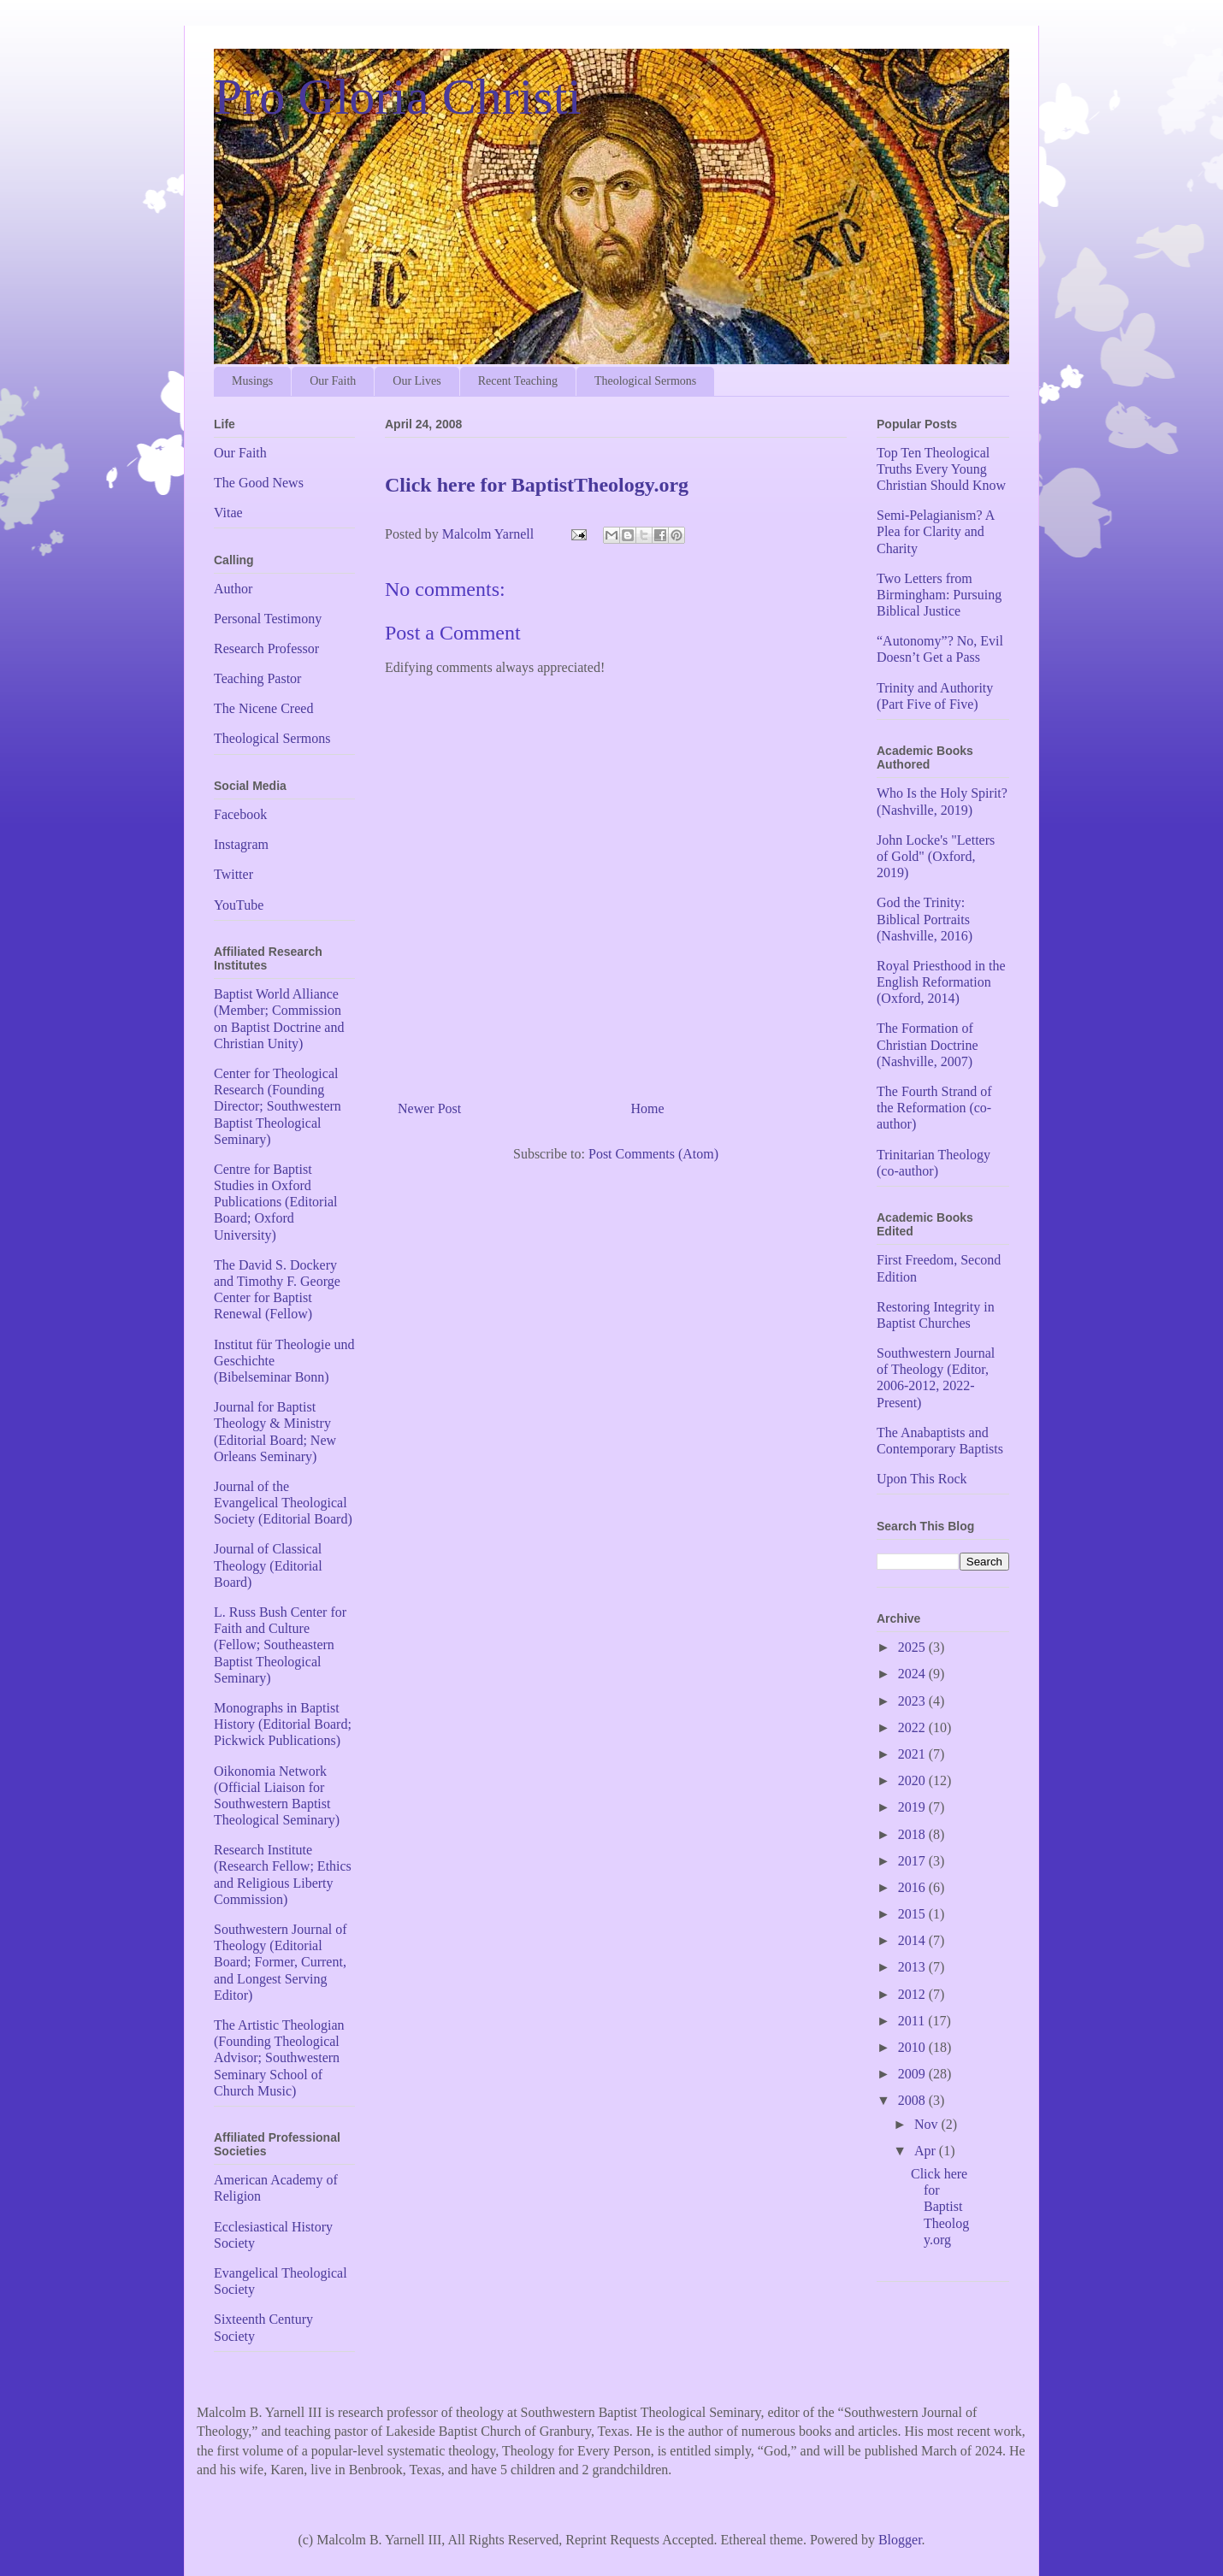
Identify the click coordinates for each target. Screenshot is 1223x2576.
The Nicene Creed (263, 708)
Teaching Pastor (257, 678)
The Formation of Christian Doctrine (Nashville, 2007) (927, 1044)
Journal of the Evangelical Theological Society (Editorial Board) (283, 1502)
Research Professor (266, 648)
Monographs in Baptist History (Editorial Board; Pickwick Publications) (283, 1724)
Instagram (241, 844)
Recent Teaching (518, 380)
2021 (913, 1754)
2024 (913, 1673)
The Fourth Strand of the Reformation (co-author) (934, 1107)
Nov (928, 2124)
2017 (913, 1861)
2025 (913, 1647)
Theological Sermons (645, 380)
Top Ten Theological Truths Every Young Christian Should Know (941, 468)
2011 (913, 2020)
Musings (252, 380)
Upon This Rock (921, 1478)
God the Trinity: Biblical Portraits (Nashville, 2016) (924, 918)
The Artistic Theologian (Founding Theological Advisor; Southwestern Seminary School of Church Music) (279, 2058)
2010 (913, 2047)
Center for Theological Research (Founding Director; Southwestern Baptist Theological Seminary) (277, 1106)
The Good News (259, 482)
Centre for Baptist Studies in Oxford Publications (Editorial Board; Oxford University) (275, 1202)
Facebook (240, 814)
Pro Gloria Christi (398, 96)
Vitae (228, 512)
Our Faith (333, 380)
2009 (913, 2073)
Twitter (233, 874)
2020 (913, 1780)
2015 (913, 1914)
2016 (913, 1887)
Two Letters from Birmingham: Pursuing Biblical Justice (939, 594)
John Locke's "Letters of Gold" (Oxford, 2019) (936, 856)
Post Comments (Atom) (653, 1154)
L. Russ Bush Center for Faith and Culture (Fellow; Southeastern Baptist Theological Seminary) (280, 1645)
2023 (913, 1701)
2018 (913, 1834)
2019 (913, 1807)
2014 (913, 1940)
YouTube (238, 905)
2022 (913, 1727)
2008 (913, 2100)
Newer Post (429, 1108)
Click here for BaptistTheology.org (940, 2206)
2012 (913, 1994)
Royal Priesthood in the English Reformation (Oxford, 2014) (941, 981)
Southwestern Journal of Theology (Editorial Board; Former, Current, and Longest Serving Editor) (280, 1962)
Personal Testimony (268, 618)
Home (648, 1108)
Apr (926, 2150)
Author (233, 588)
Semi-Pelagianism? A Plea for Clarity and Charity (935, 531)
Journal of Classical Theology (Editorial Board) (268, 1565)
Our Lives (416, 380)
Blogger (900, 2539)
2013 (913, 1967)
